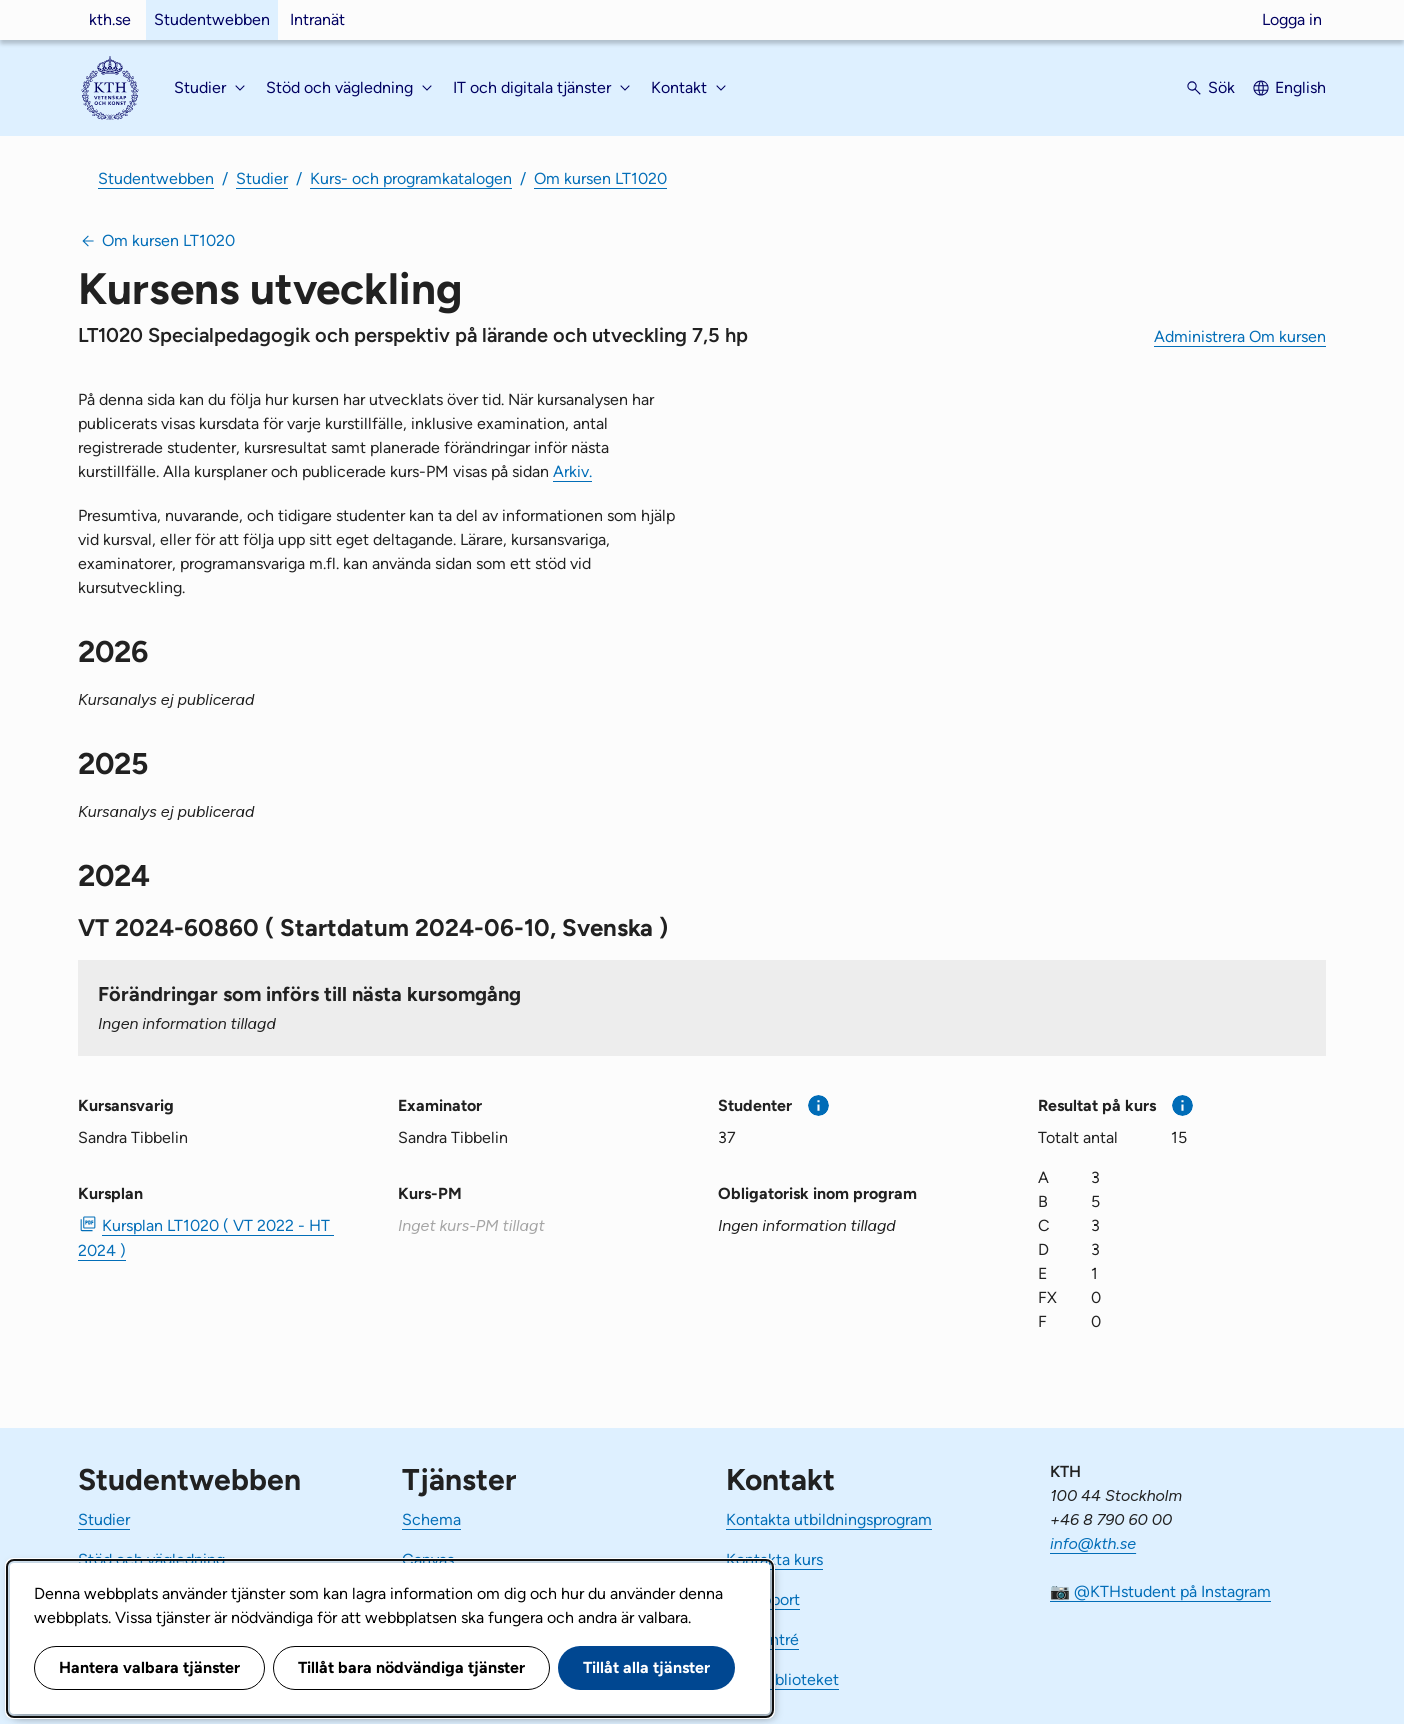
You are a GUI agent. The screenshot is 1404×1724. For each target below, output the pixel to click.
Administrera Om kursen (1240, 336)
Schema (431, 1519)
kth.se (110, 19)
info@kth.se (1093, 1543)
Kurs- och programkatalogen (411, 178)
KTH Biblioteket (782, 1679)
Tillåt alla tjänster (646, 1667)
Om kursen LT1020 (600, 178)
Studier (262, 178)
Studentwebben (212, 19)
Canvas (428, 1559)
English (1300, 87)
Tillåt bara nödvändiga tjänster (411, 1667)
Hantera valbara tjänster (149, 1667)
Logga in (1292, 19)
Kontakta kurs (774, 1559)
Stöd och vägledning (151, 1559)
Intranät (317, 19)
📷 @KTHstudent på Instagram (1160, 1591)
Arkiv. (572, 471)
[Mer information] (818, 1105)
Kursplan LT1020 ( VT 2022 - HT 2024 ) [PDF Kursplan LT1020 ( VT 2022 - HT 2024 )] (206, 1238)
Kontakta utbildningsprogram (829, 1519)
